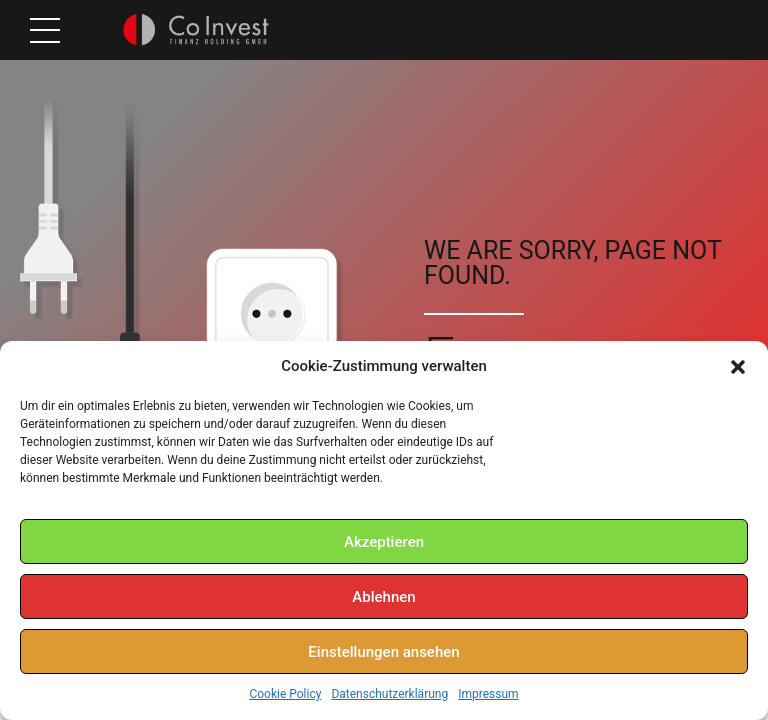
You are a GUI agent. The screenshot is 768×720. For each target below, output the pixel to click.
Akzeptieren (384, 542)
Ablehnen (383, 597)
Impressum (488, 694)
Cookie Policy (285, 694)
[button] (738, 367)
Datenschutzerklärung (389, 694)
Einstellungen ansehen (383, 652)
